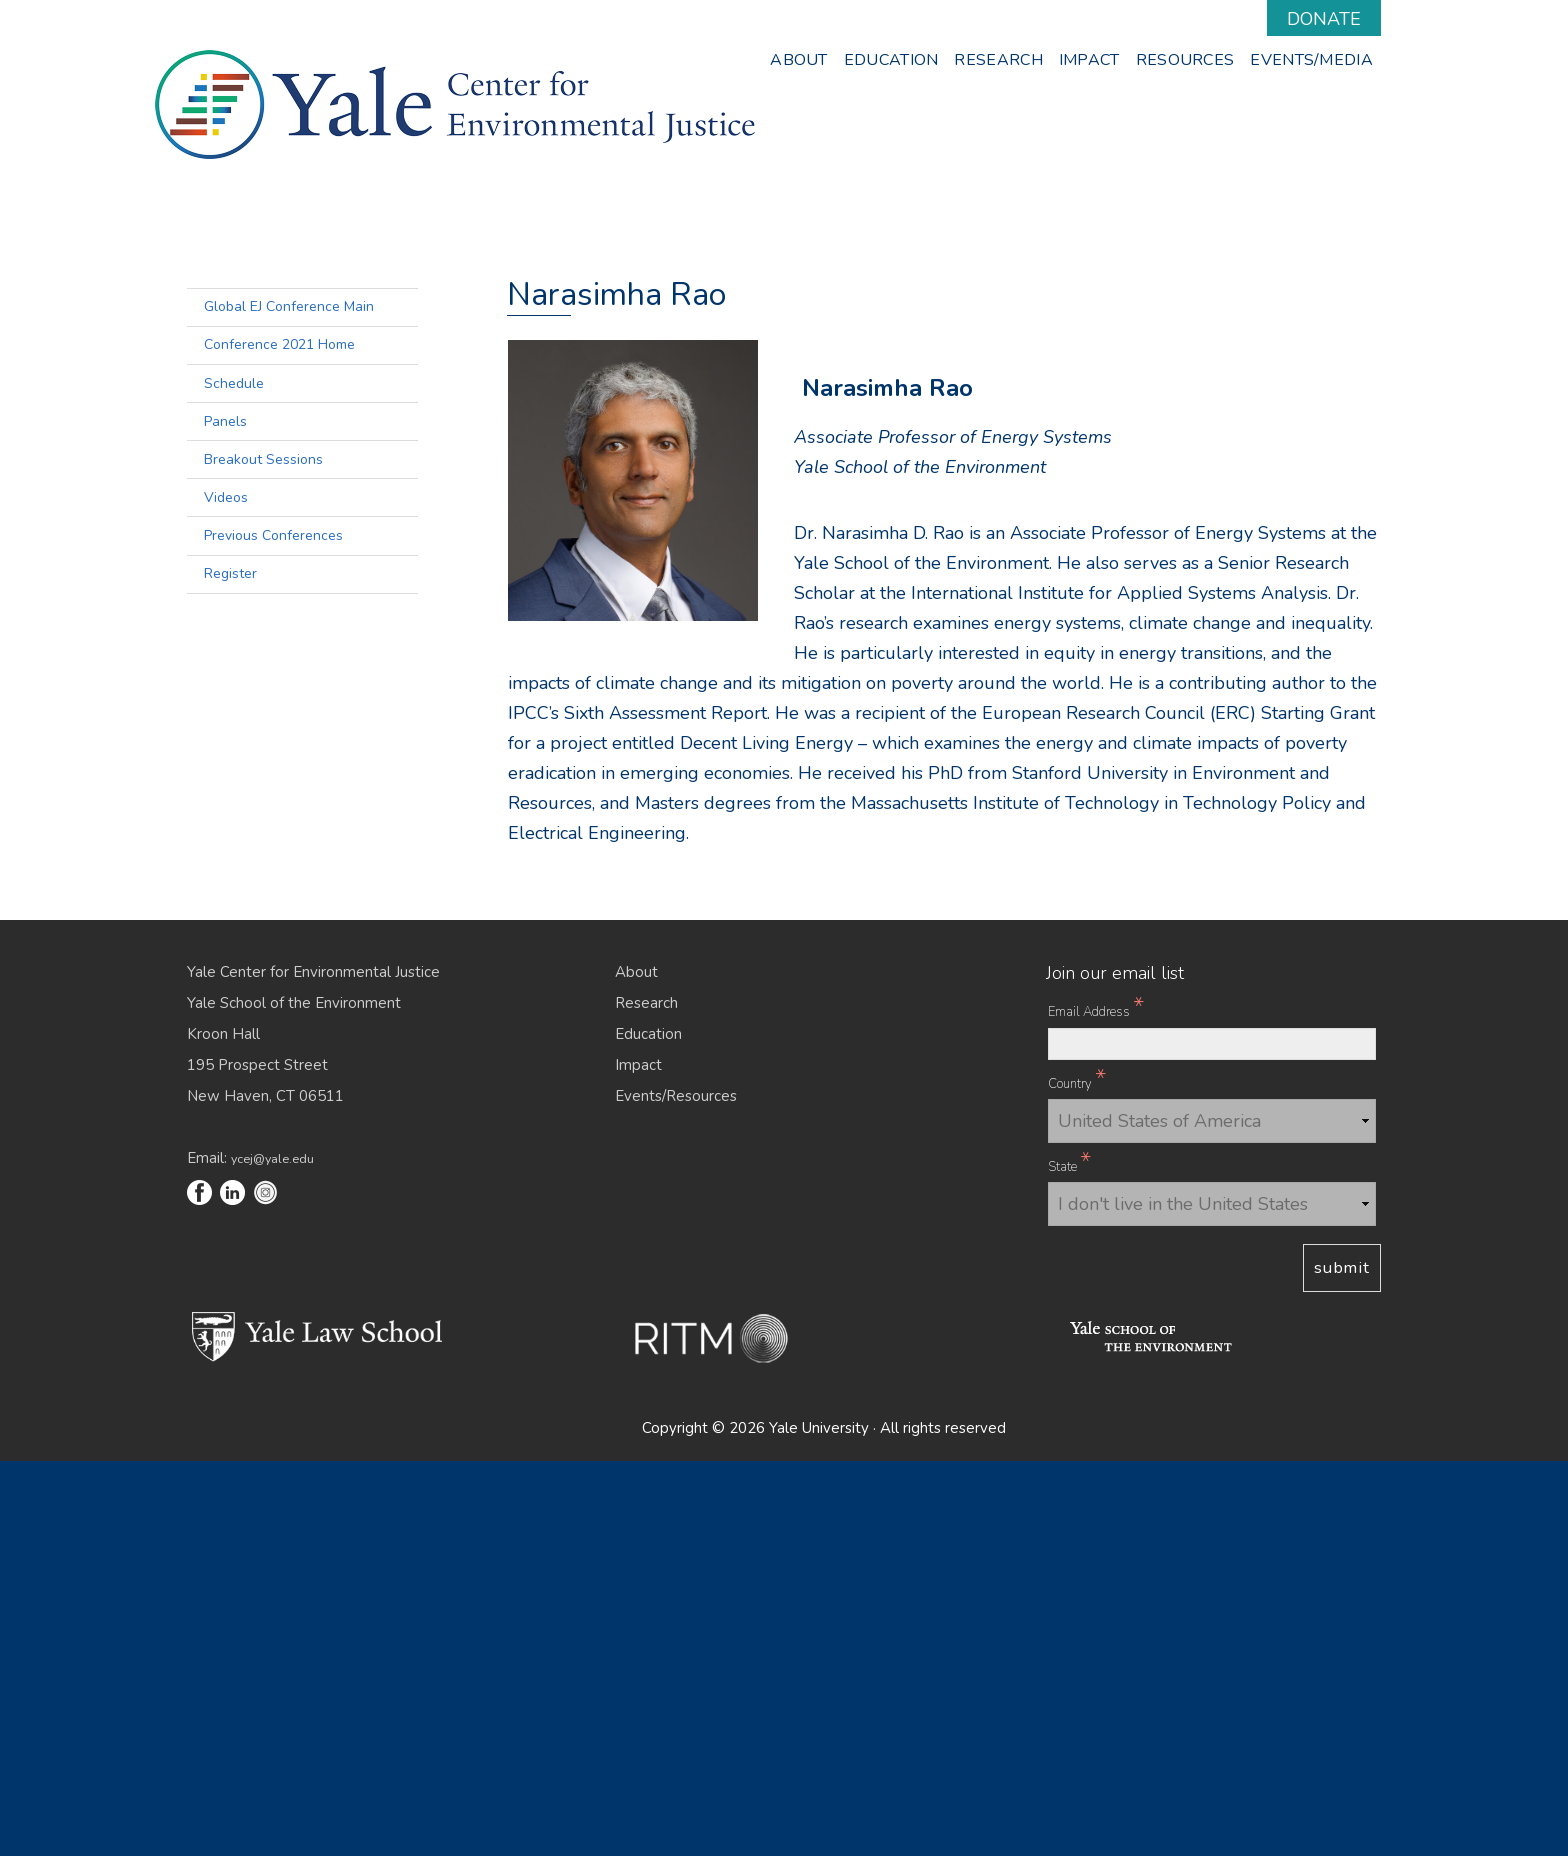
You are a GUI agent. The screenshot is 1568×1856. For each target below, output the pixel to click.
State (1069, 1559)
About (799, 60)
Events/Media (1311, 60)
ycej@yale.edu (272, 1553)
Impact (1089, 60)
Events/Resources (676, 1491)
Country (1077, 1476)
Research (998, 60)
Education (891, 60)
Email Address (1096, 1404)
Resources (1185, 60)
